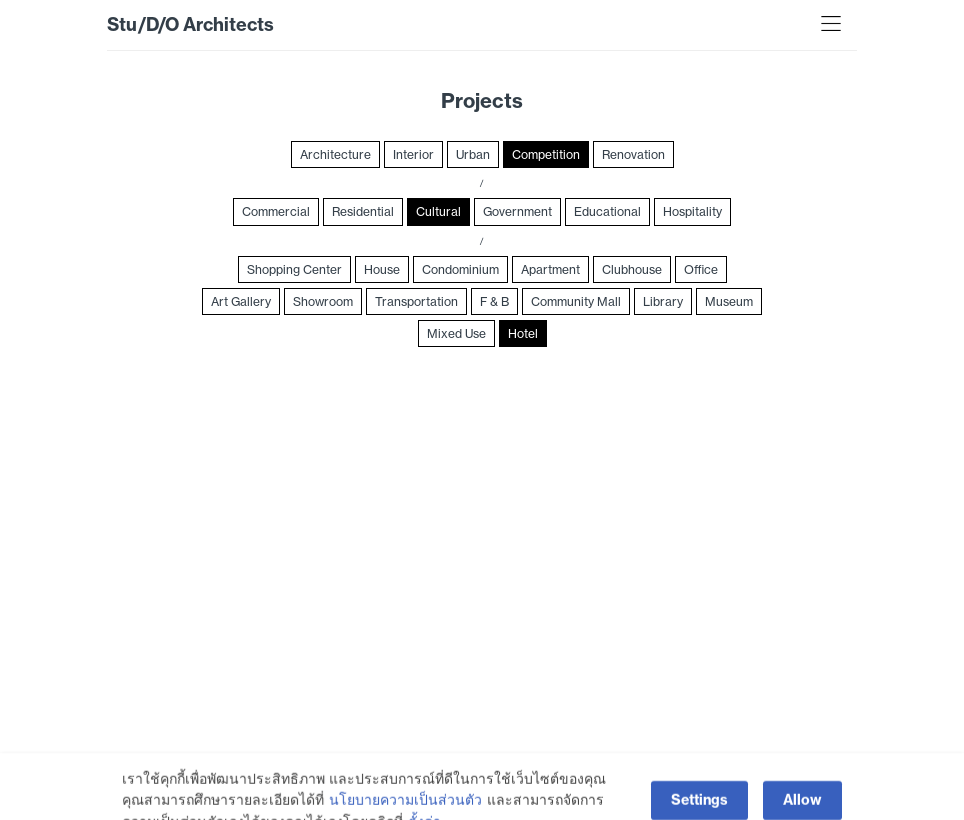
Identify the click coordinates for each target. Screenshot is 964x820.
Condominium (460, 269)
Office (701, 269)
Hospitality (692, 211)
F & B (494, 301)
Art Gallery (241, 301)
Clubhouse (632, 269)
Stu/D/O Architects (190, 24)
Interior (413, 154)
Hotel (523, 333)
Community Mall (576, 301)
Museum (729, 301)
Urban (473, 154)
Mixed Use (456, 333)
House (382, 269)
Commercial (276, 211)
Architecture (335, 154)
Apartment (550, 269)
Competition (546, 154)
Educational (607, 211)
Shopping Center (294, 269)
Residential (363, 211)
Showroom (323, 301)
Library (663, 301)
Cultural (438, 211)
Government (517, 211)
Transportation (416, 301)
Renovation (633, 154)
